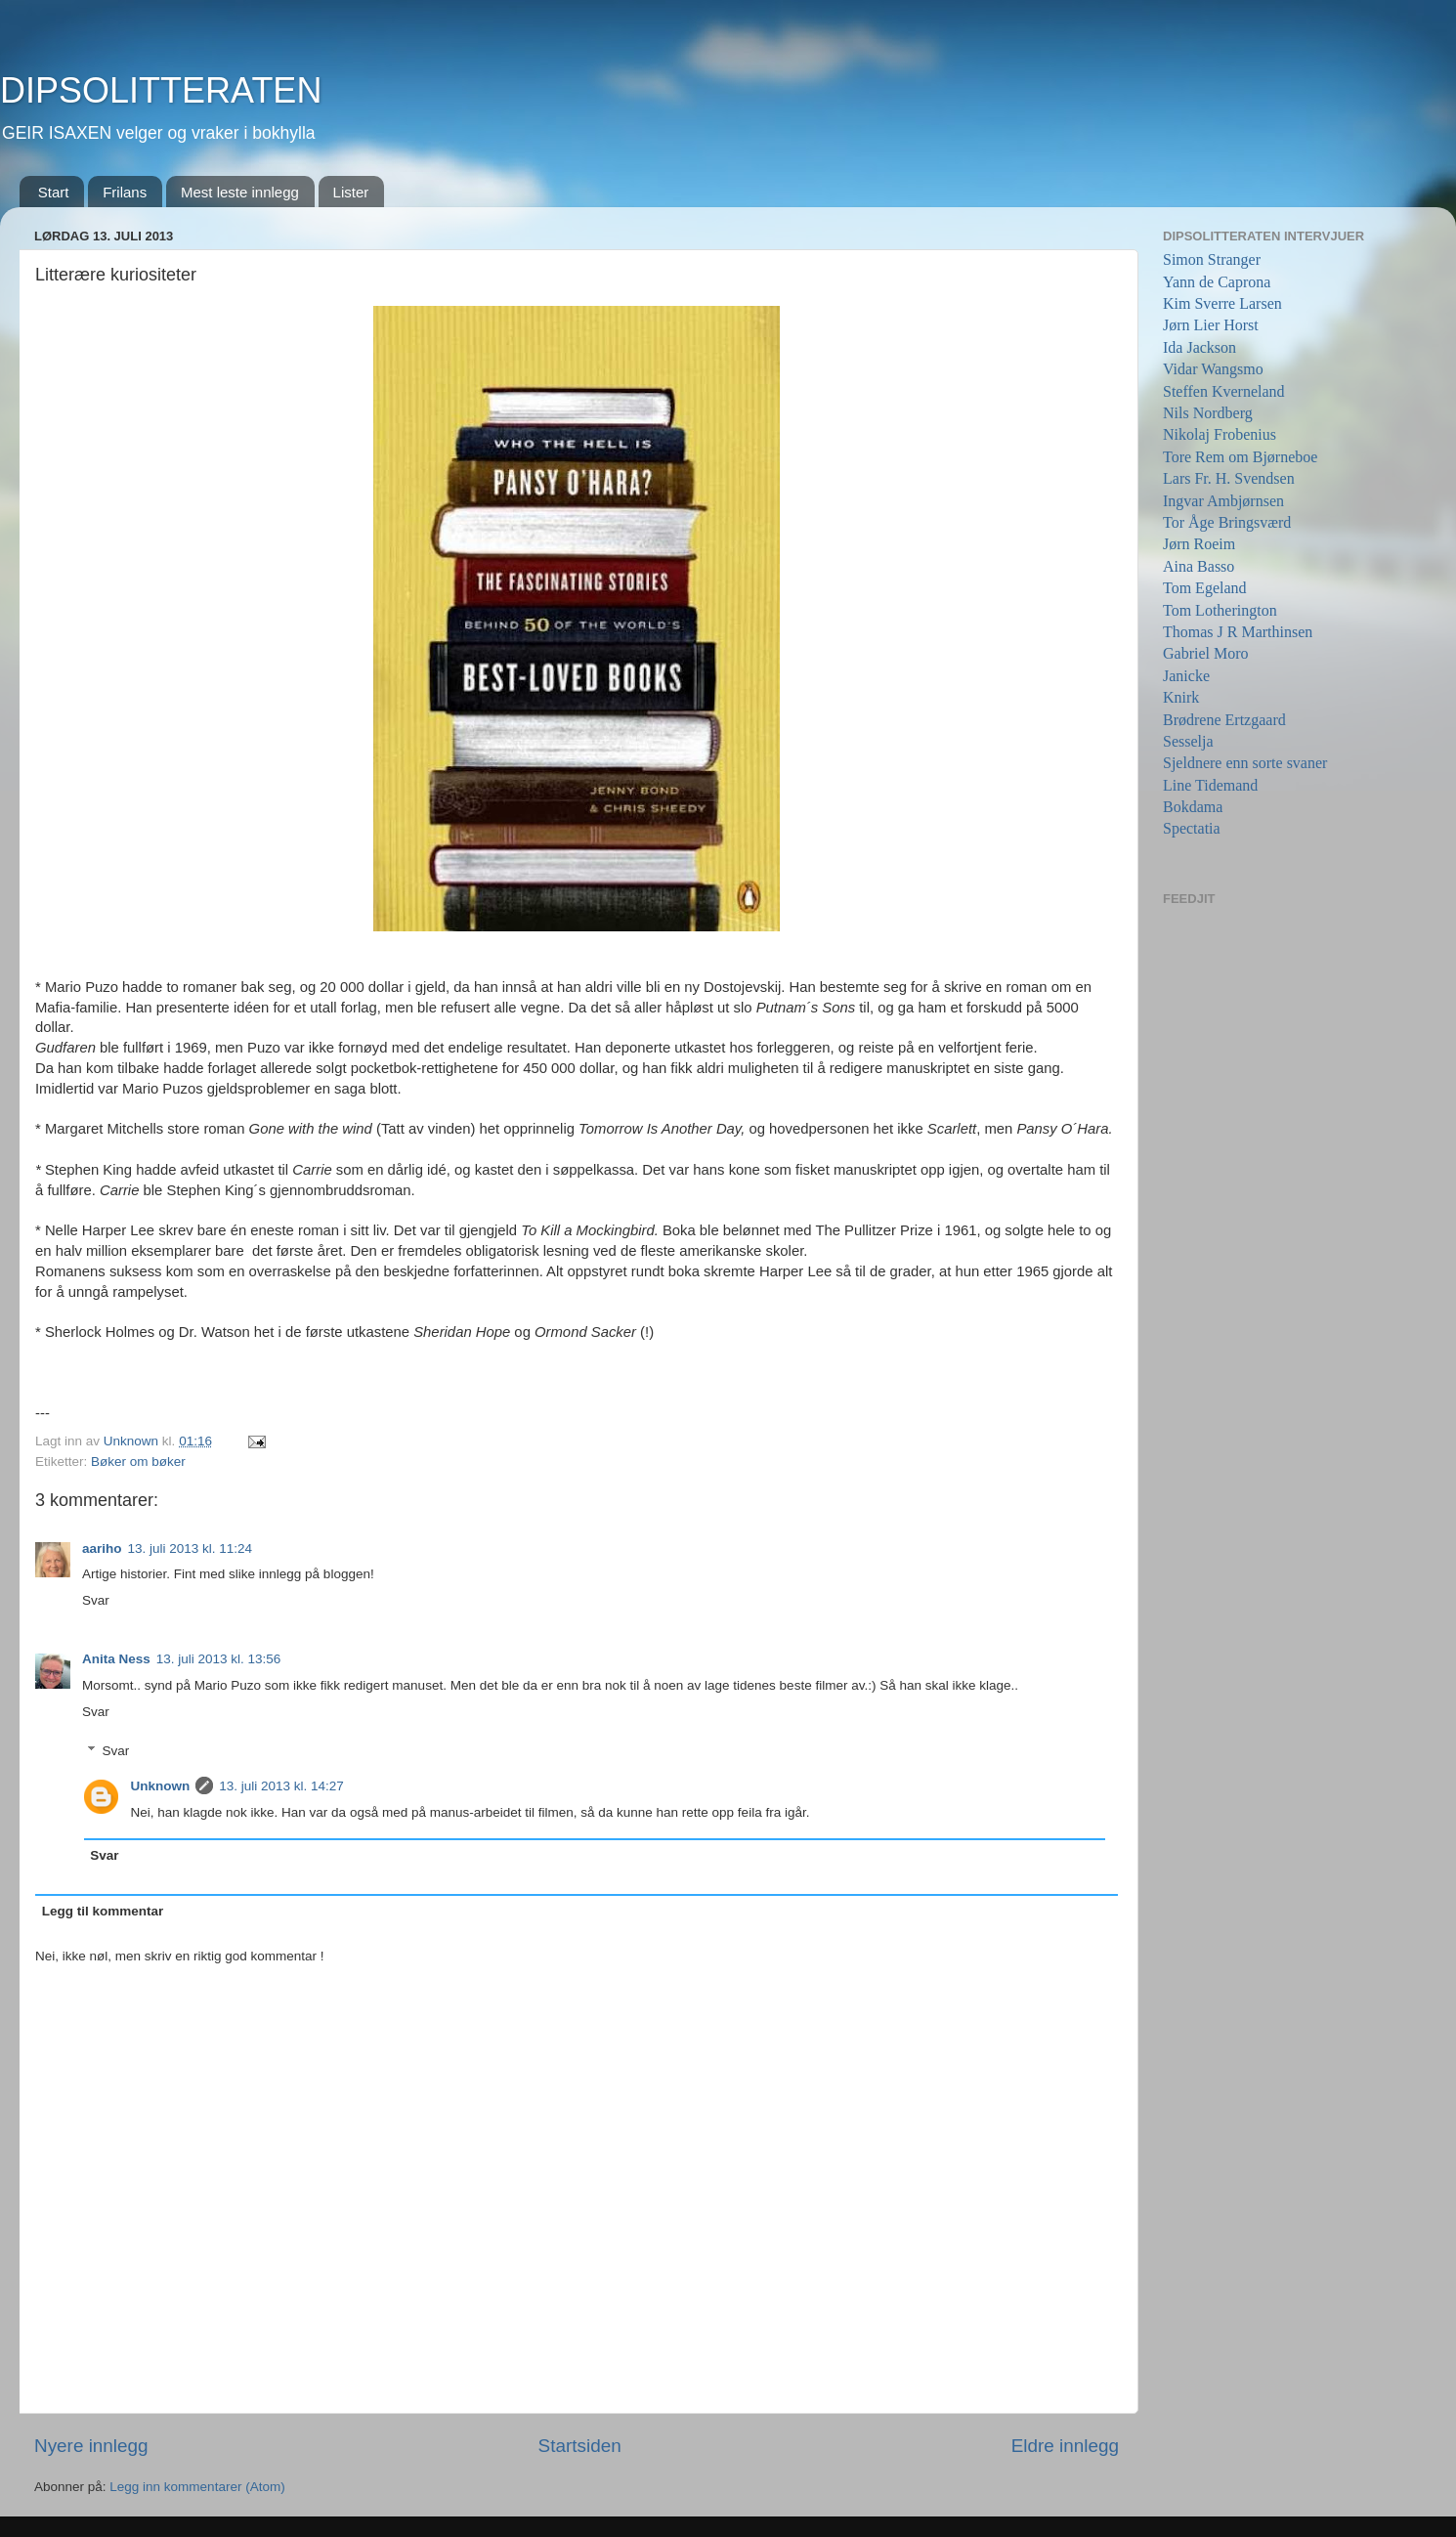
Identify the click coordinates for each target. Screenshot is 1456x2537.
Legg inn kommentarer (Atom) (196, 2486)
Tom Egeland (1205, 588)
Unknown (161, 1786)
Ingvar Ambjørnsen (1223, 501)
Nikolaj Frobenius (1219, 434)
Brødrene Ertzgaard (1224, 719)
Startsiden (579, 2445)
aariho (102, 1548)
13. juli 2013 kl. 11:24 (190, 1548)
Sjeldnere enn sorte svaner (1245, 762)
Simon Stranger (1212, 259)
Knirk (1181, 697)
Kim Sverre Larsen (1222, 303)
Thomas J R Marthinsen (1237, 632)
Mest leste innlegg (240, 192)
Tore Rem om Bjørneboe (1240, 457)
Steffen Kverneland (1224, 391)
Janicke (1186, 675)
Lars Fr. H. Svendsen (1229, 478)
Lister (351, 192)
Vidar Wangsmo (1213, 369)
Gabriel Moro (1206, 653)
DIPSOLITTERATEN (160, 90)
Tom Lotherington (1220, 610)
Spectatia (1191, 828)
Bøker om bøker (138, 1461)
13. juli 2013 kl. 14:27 (281, 1786)
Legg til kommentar (103, 1911)
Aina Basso (1198, 566)
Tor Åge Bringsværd (1227, 522)
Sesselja (1188, 741)
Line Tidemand (1210, 785)
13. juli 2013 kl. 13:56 (218, 1659)
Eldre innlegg (1065, 2445)
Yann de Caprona (1216, 282)
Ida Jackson (1199, 347)
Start (53, 192)
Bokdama (1192, 806)
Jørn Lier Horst (1211, 325)
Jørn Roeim (1199, 544)
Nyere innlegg (91, 2445)
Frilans (125, 192)
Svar (95, 1600)
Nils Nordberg (1208, 413)
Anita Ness (116, 1659)
